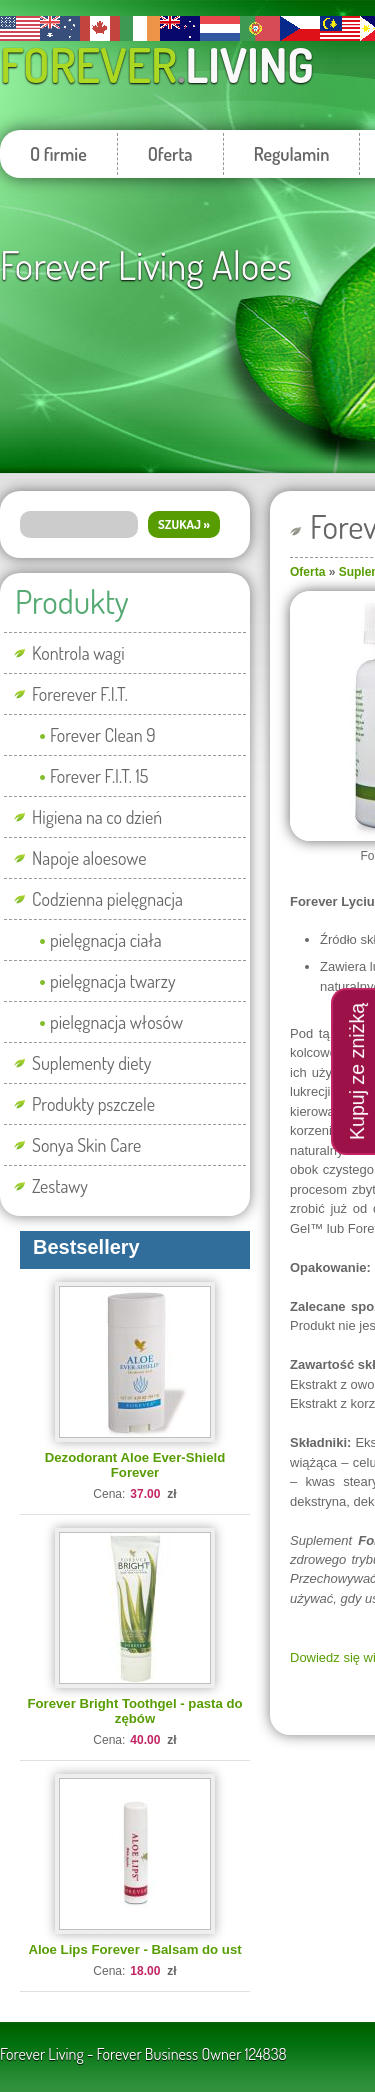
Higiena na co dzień (97, 817)
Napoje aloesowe (89, 858)
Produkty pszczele (93, 1104)
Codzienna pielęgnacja (107, 899)
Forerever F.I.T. (80, 694)
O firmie (58, 154)
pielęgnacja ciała (106, 940)
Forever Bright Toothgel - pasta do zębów (134, 1711)
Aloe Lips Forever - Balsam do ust (134, 1949)
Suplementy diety (91, 1063)
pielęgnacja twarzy (113, 981)
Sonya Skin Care (86, 1145)
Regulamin (292, 154)
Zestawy (60, 1186)
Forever (157, 64)
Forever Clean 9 (103, 735)
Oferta (170, 154)
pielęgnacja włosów (116, 1022)
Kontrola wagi (78, 653)
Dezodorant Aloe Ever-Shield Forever (135, 1465)
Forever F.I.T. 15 (99, 776)
